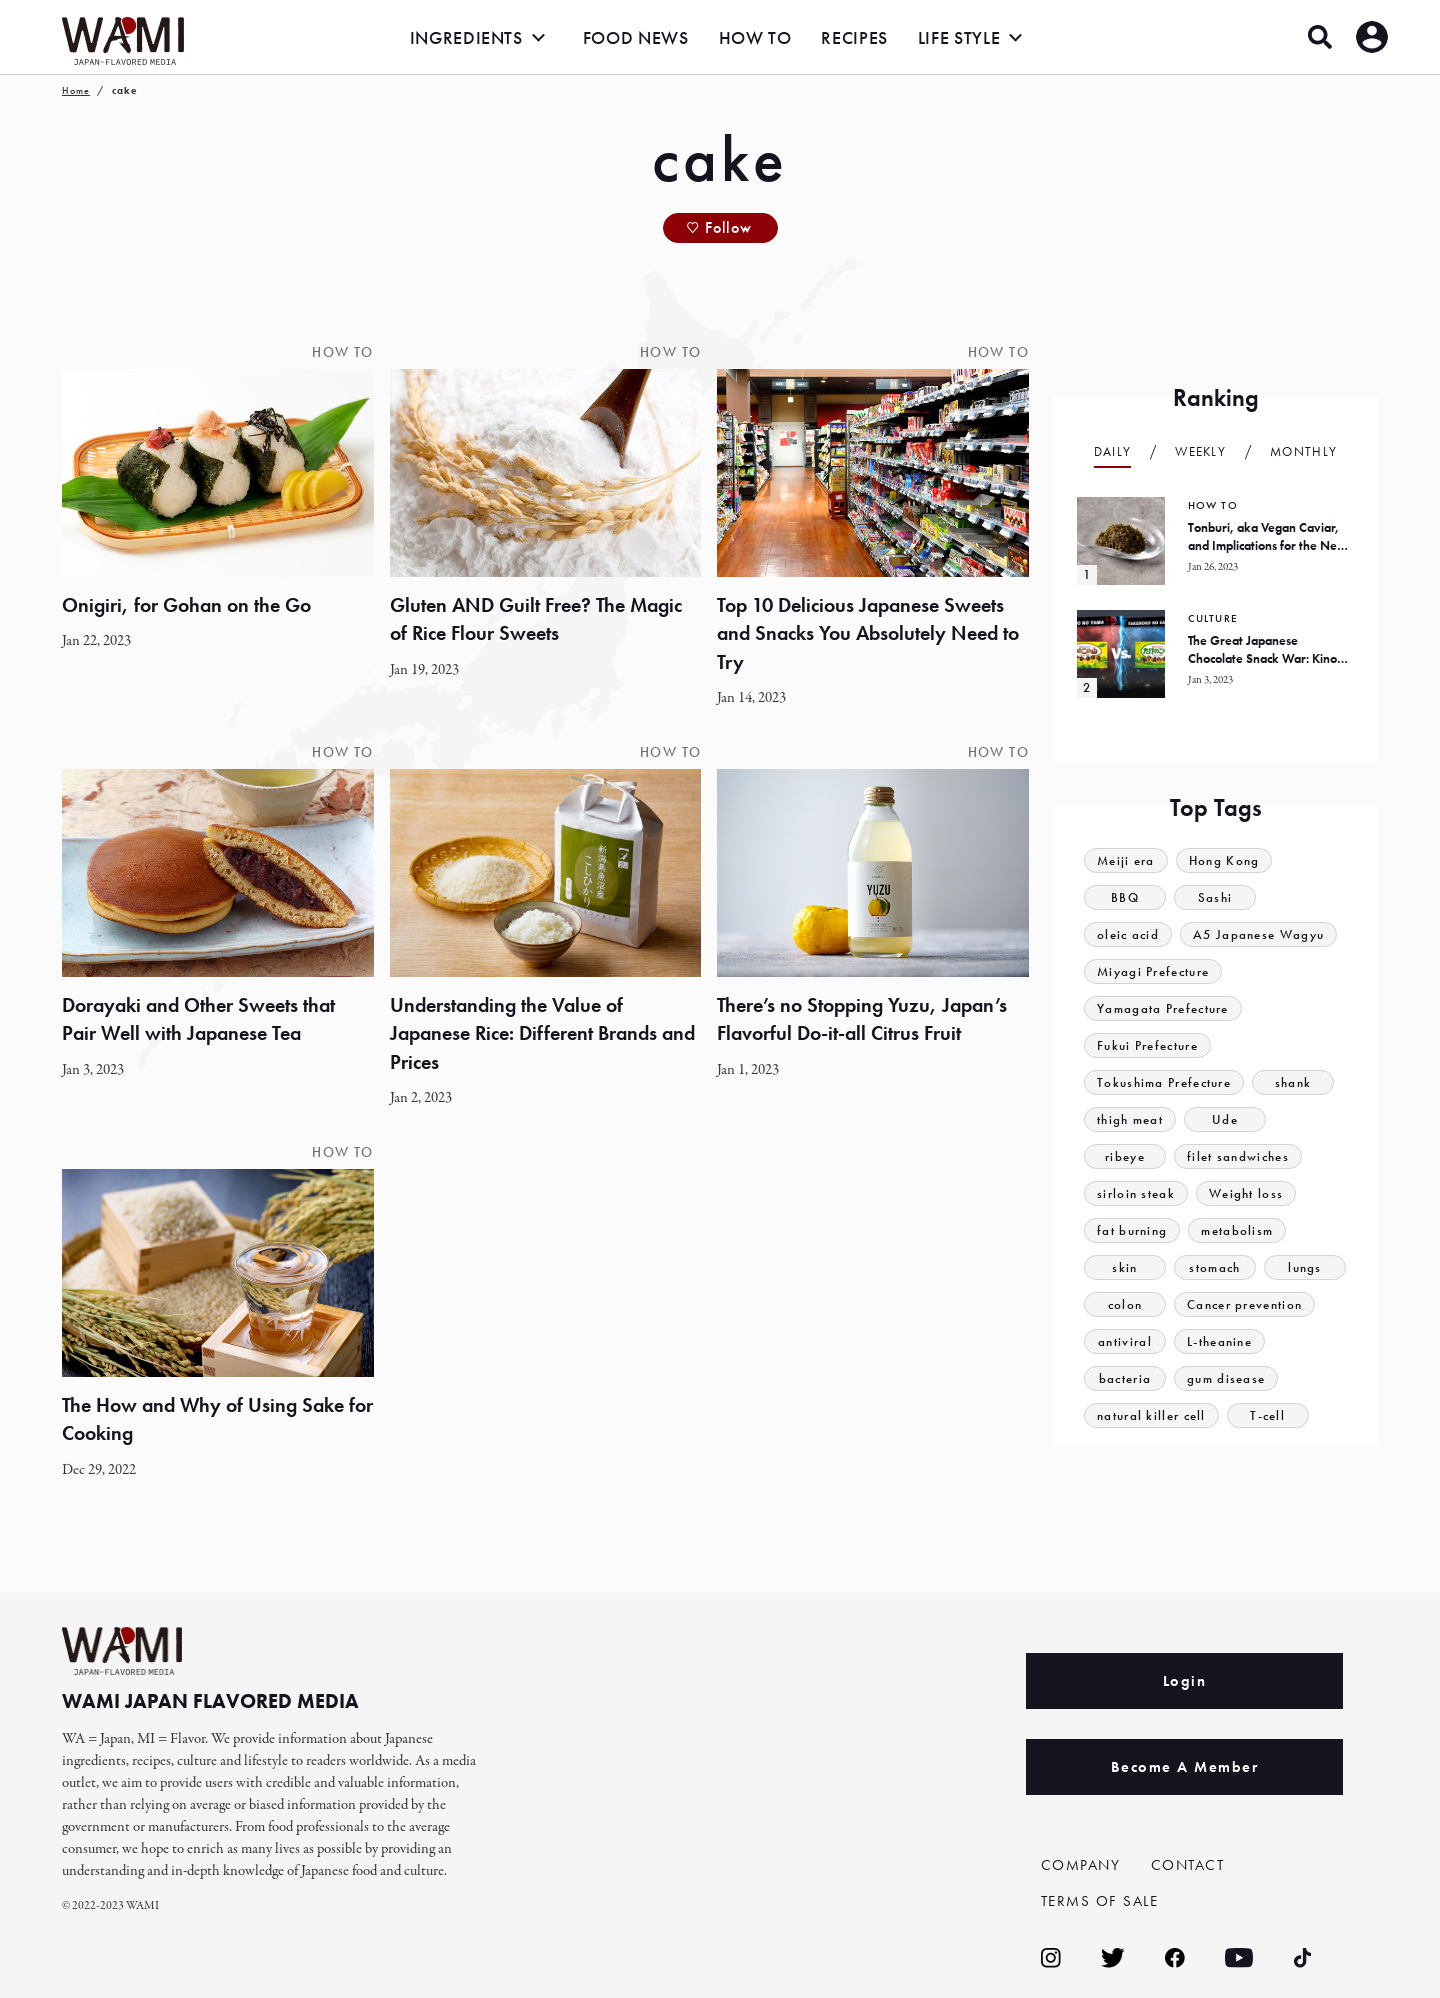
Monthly (1303, 451)
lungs (1305, 1267)
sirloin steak (1136, 1193)
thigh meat (1130, 1119)
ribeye (1125, 1156)
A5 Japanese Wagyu (1258, 934)
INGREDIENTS (466, 37)
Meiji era (1126, 860)
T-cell (1267, 1415)
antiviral (1125, 1341)
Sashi (1215, 897)
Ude (1225, 1119)
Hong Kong (1224, 860)
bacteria (1125, 1378)
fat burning (1132, 1230)
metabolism (1237, 1230)
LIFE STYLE (959, 37)
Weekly (1200, 451)
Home (76, 90)
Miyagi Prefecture (1153, 971)
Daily (1113, 451)
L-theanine (1219, 1341)
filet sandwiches (1238, 1156)
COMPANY (1081, 1865)
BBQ (1125, 897)
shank (1293, 1082)
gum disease (1226, 1378)
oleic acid (1128, 934)
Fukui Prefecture (1147, 1045)
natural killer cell (1151, 1415)
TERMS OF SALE (1100, 1901)
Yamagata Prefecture (1163, 1008)
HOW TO (755, 37)
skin (1124, 1267)
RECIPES (854, 37)
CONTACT (1188, 1865)
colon (1125, 1304)
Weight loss (1246, 1193)
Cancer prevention (1244, 1304)
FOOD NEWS (636, 37)
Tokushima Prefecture (1164, 1082)
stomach (1214, 1267)
